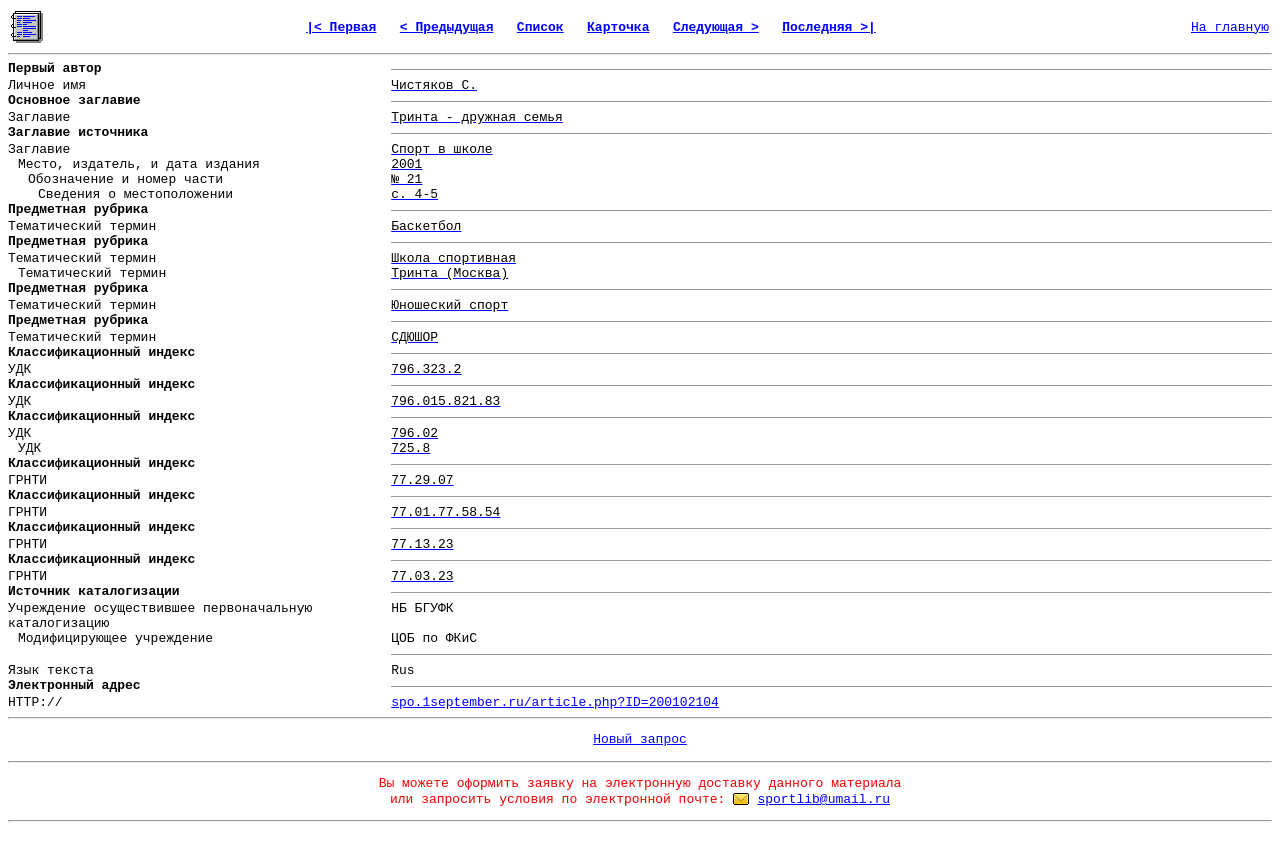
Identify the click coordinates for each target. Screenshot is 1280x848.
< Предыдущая (447, 27)
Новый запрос (640, 739)
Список (540, 27)
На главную (1230, 27)
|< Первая (341, 27)
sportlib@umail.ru (823, 799)
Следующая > (716, 27)
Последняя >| (829, 27)
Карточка (618, 27)
